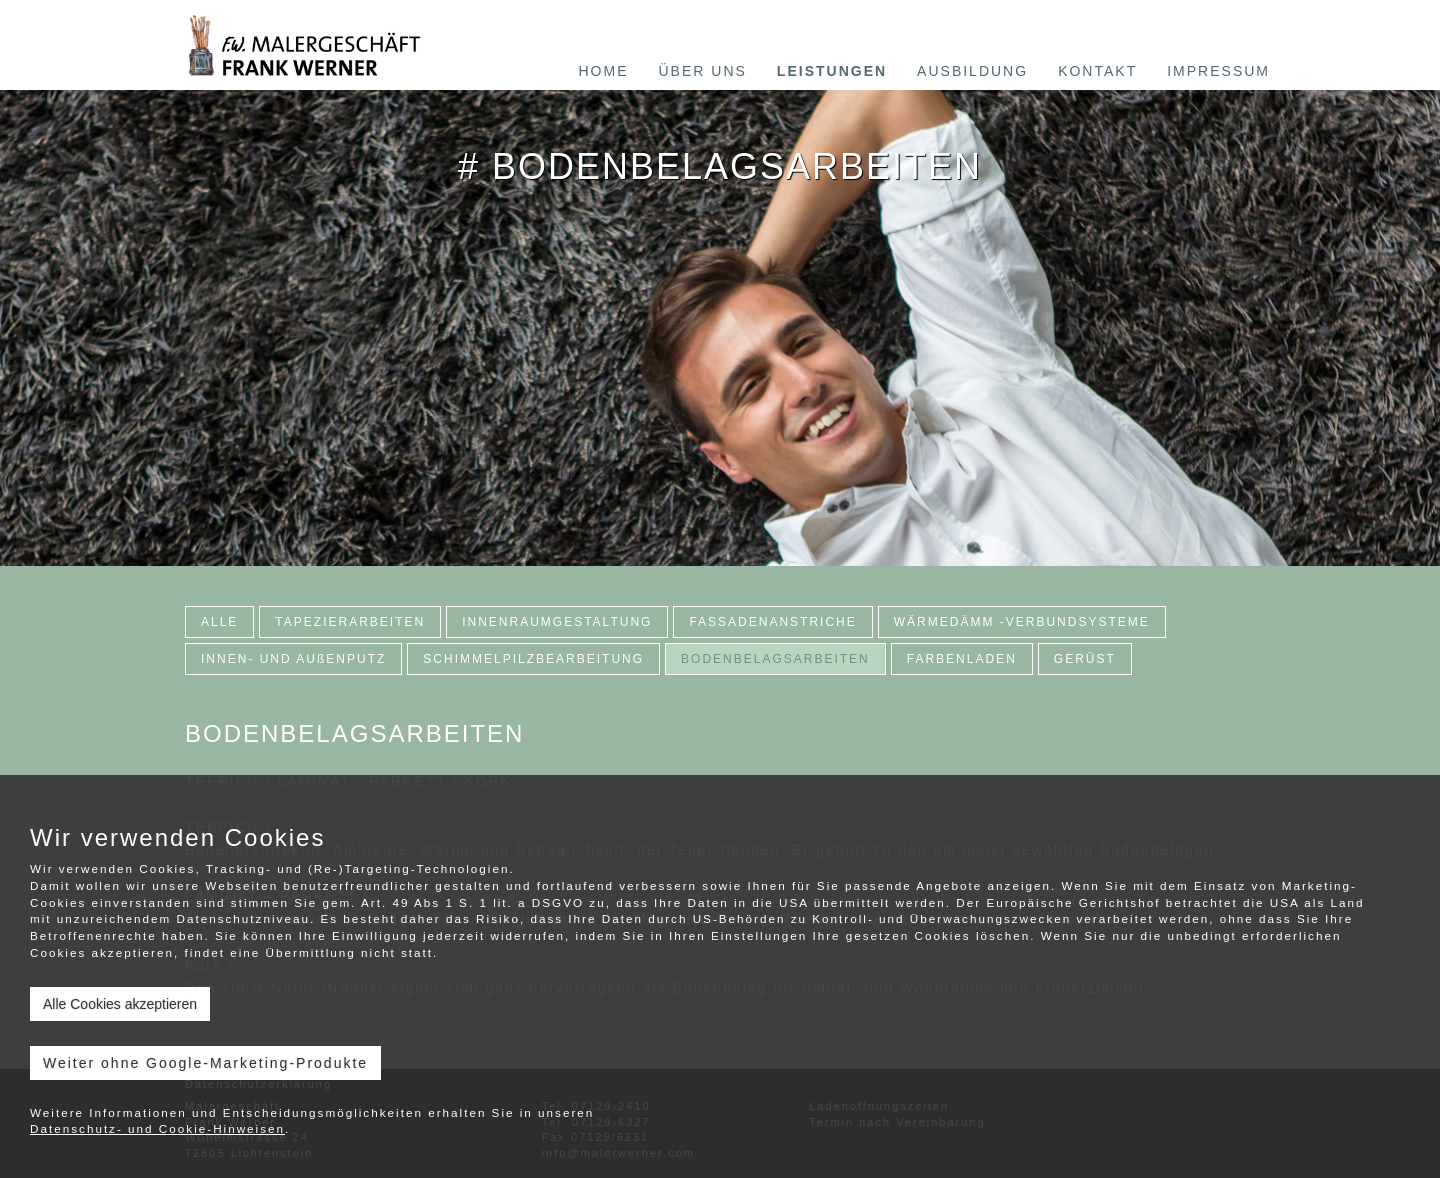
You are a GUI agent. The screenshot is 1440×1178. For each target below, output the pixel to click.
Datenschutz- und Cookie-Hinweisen (157, 1128)
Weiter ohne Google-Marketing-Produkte (205, 1063)
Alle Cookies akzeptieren (120, 1004)
